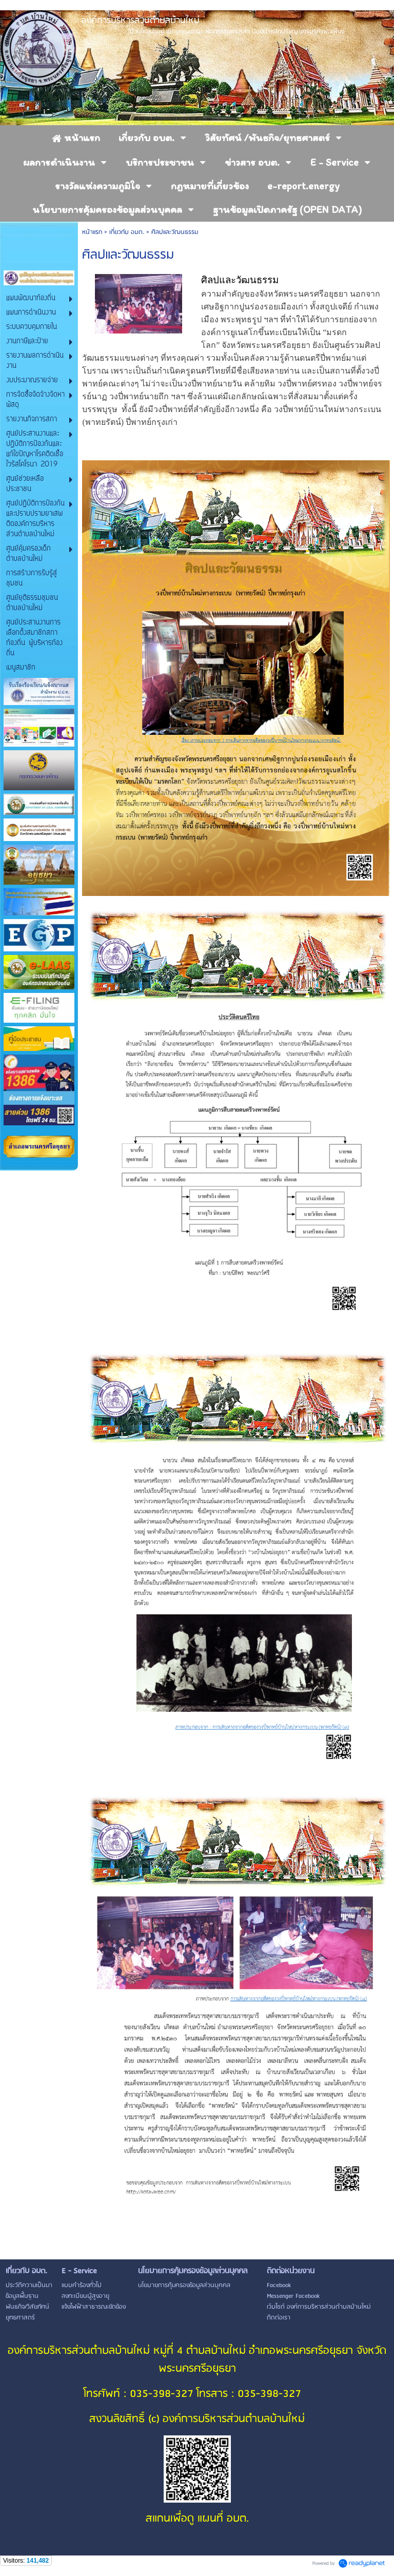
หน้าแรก (92, 232)
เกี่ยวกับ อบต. (126, 232)
